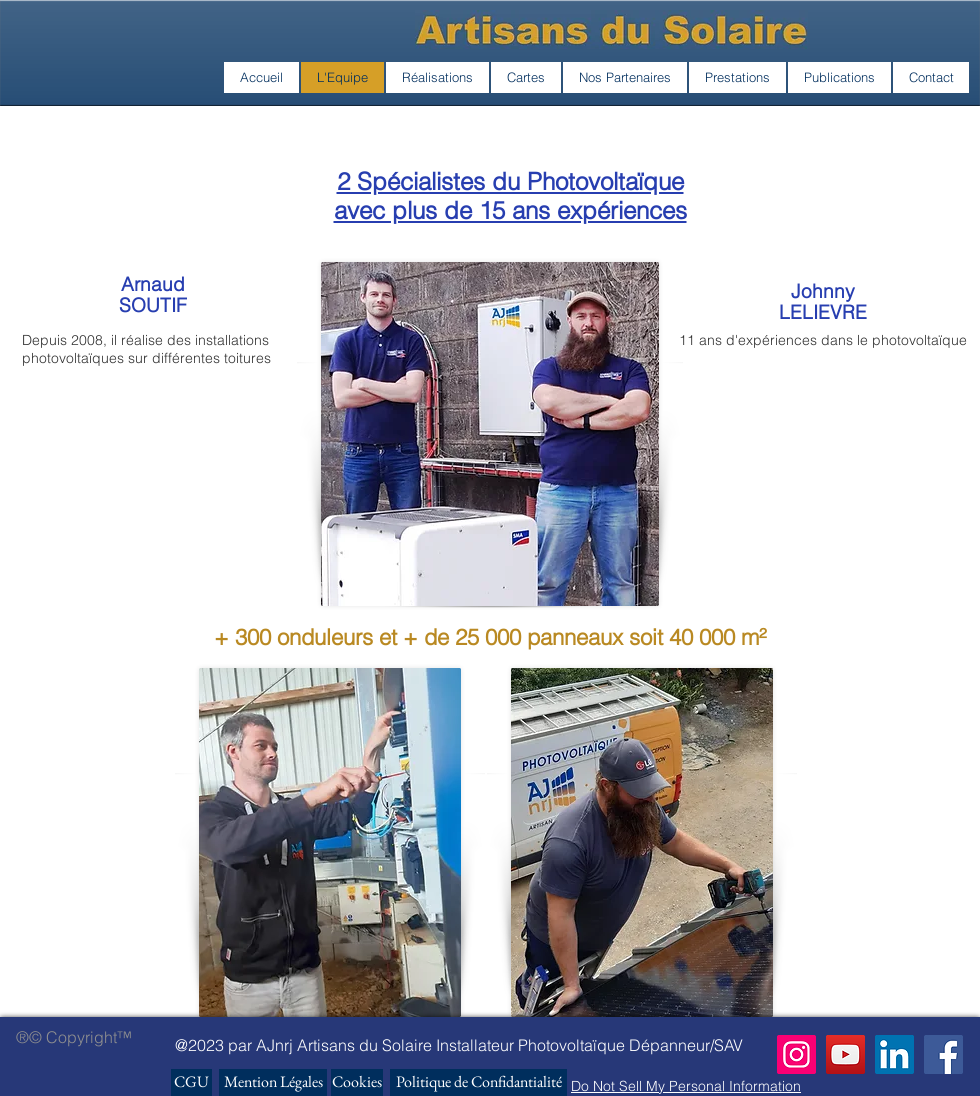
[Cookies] (357, 1082)
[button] (437, 77)
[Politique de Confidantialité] (478, 1082)
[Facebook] (943, 1054)
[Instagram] (796, 1054)
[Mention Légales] (273, 1082)
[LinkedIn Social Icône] (894, 1054)
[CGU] (191, 1082)
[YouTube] (845, 1054)
